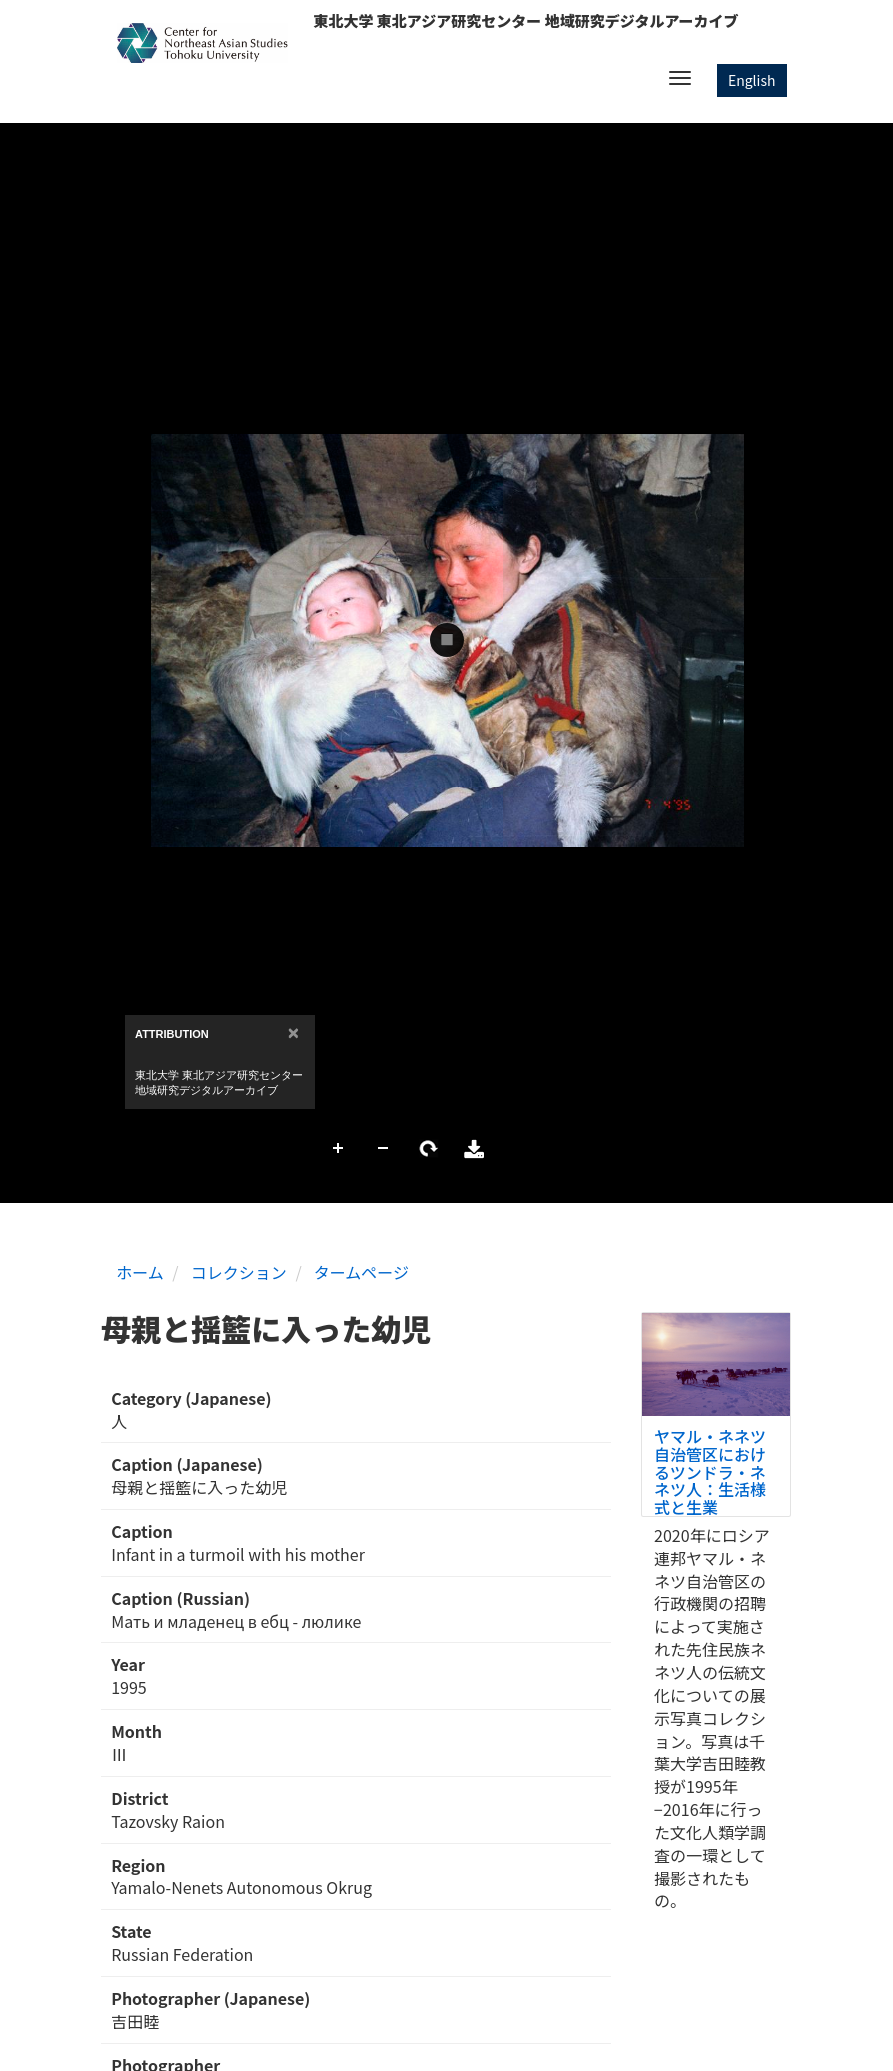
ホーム (140, 1272)
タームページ (361, 1272)
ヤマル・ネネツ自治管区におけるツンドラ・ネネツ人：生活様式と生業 (710, 1471)
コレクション (239, 1272)
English (752, 80)
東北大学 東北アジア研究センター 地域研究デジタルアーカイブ (525, 20)
